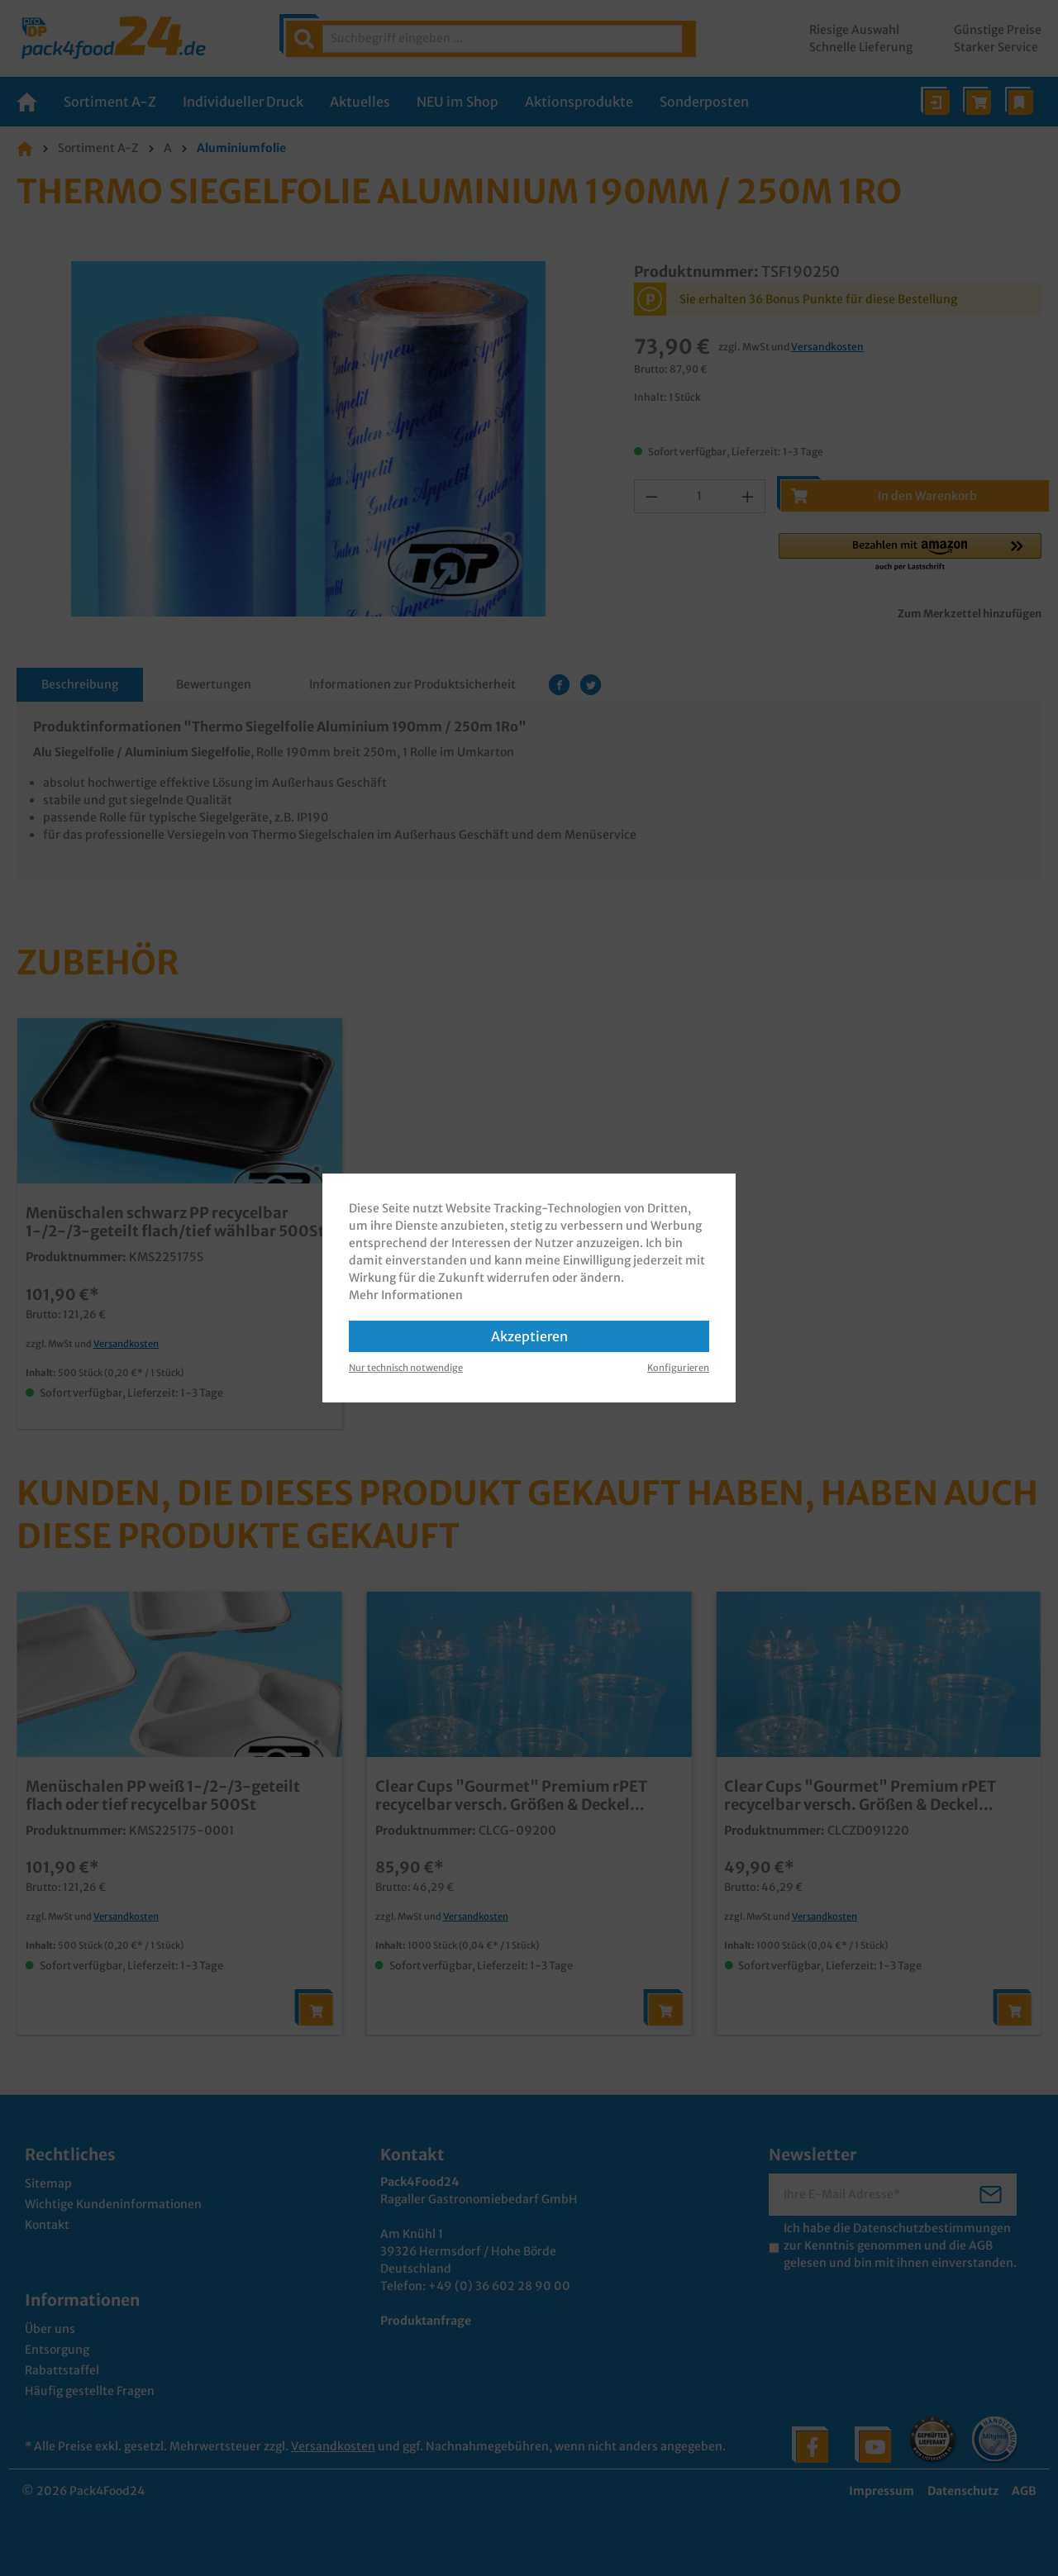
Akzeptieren (529, 1336)
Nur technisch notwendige (406, 1368)
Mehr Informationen (406, 1295)
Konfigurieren (678, 1368)
